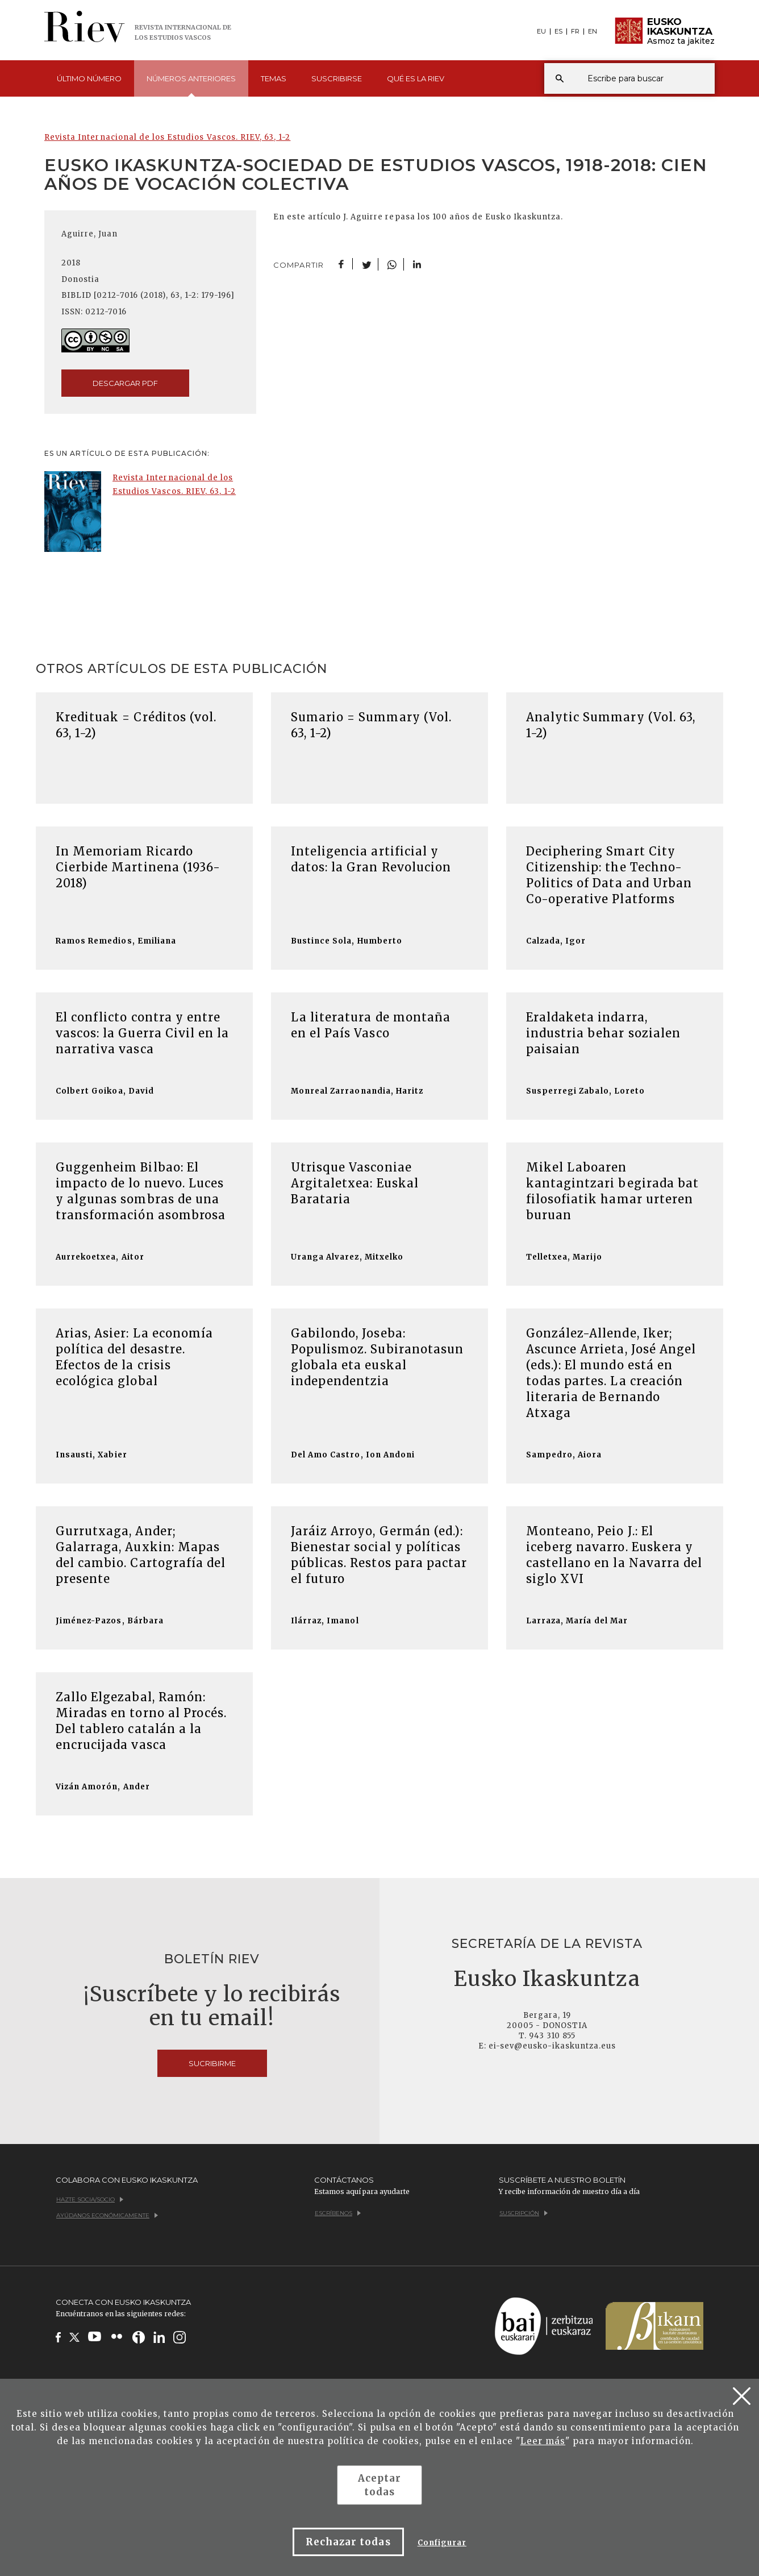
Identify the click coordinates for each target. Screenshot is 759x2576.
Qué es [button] (415, 78)
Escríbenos (338, 2213)
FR (575, 31)
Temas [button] (273, 78)
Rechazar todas (348, 2542)
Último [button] (89, 78)
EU (541, 31)
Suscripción (523, 2213)
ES (558, 31)
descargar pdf (125, 383)
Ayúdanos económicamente (107, 2215)
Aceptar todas (379, 2485)
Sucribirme (212, 2063)
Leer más (542, 2441)
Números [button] (191, 85)
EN (592, 31)
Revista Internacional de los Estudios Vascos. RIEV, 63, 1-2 (167, 137)
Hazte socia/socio (89, 2199)
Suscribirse (336, 78)
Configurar (442, 2543)
